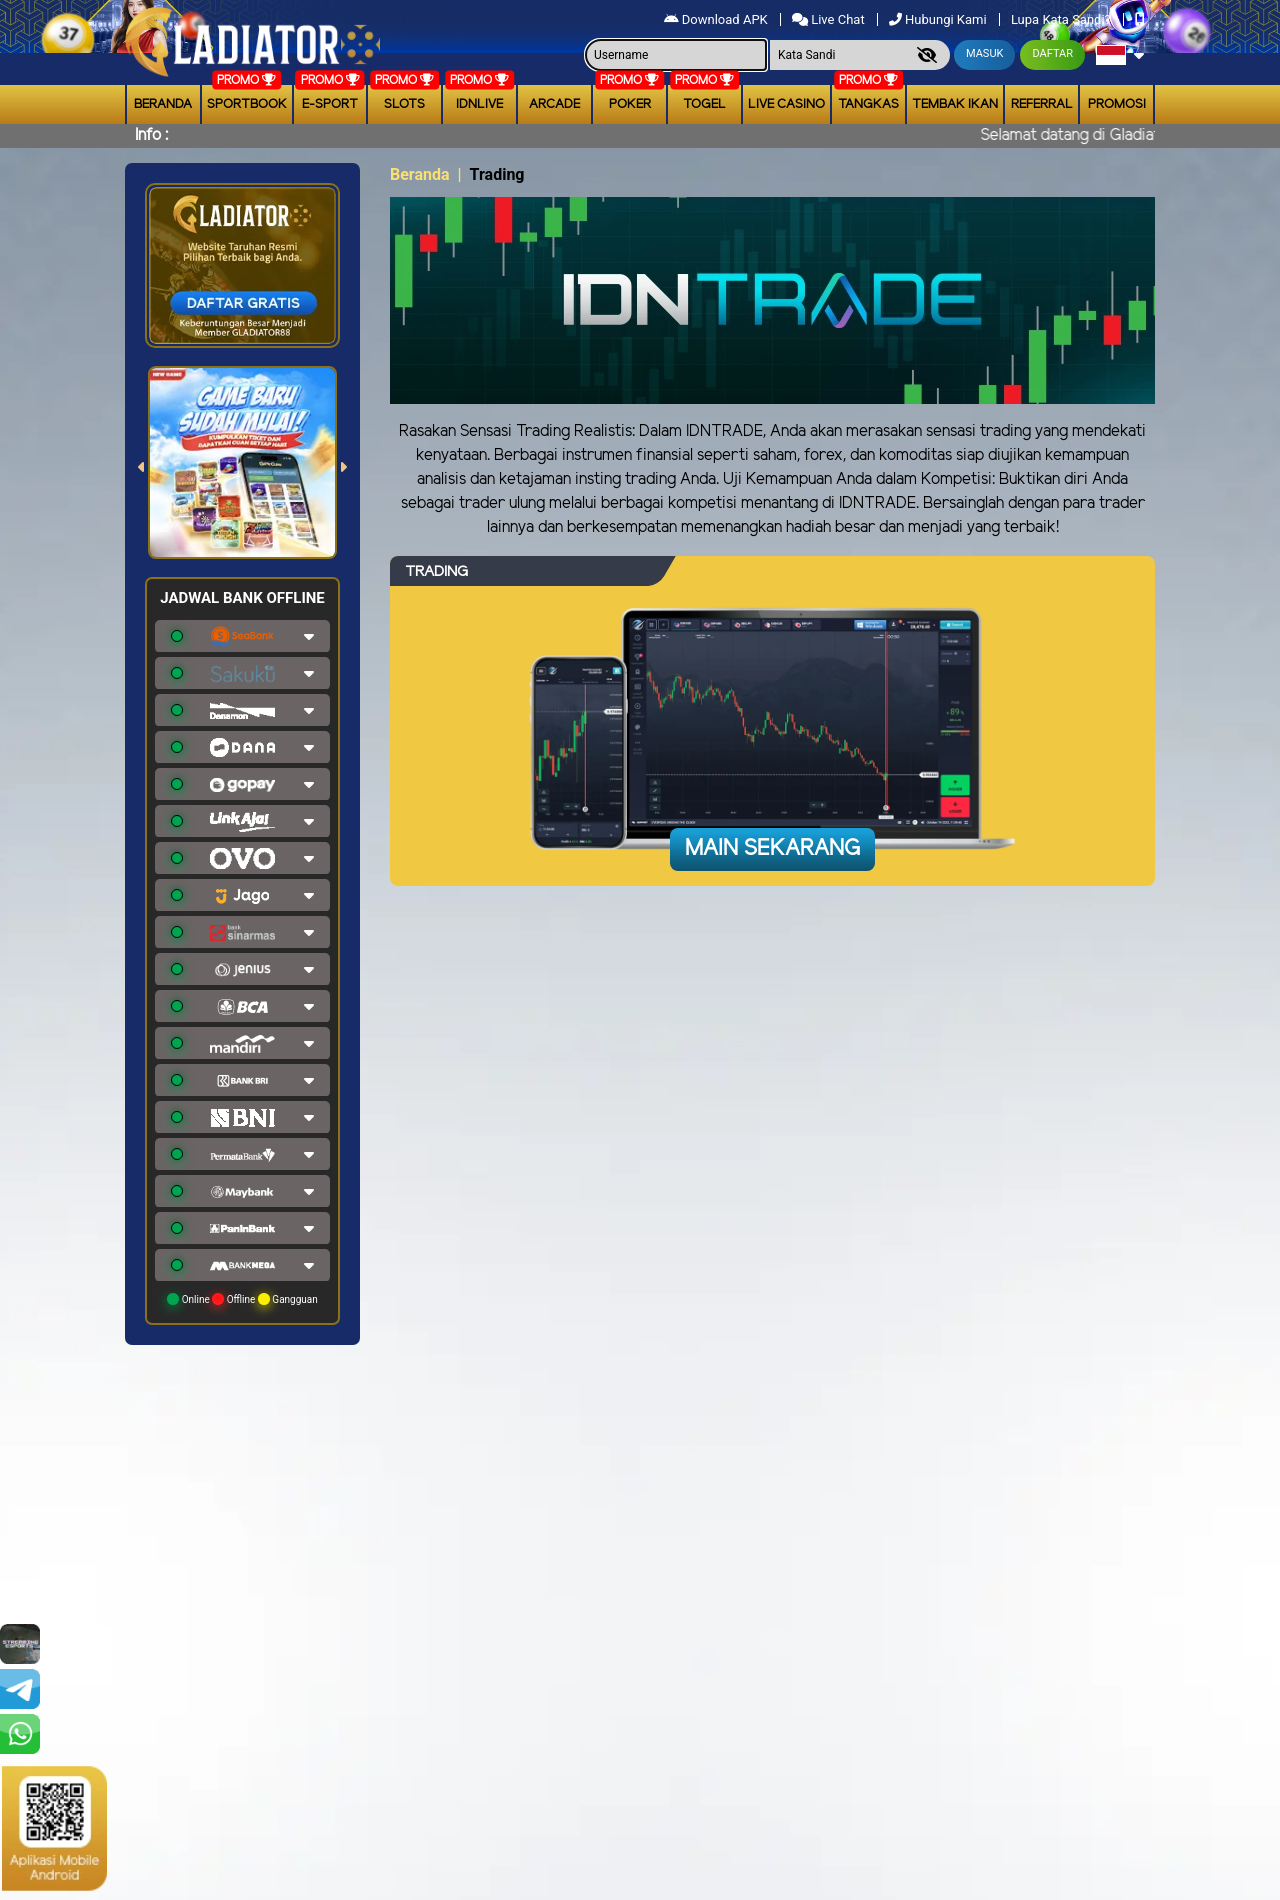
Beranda (163, 104)
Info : (151, 135)
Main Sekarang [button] (772, 849)
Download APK (717, 19)
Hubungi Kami (939, 19)
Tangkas (868, 104)
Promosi (1117, 104)
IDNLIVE (479, 104)
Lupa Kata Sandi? (1062, 19)
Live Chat (830, 19)
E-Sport (330, 104)
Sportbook (247, 104)
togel (704, 104)
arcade (554, 104)
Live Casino (786, 104)
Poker (630, 104)
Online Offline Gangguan (242, 1299)
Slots (404, 104)
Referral (1042, 104)
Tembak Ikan (955, 104)
